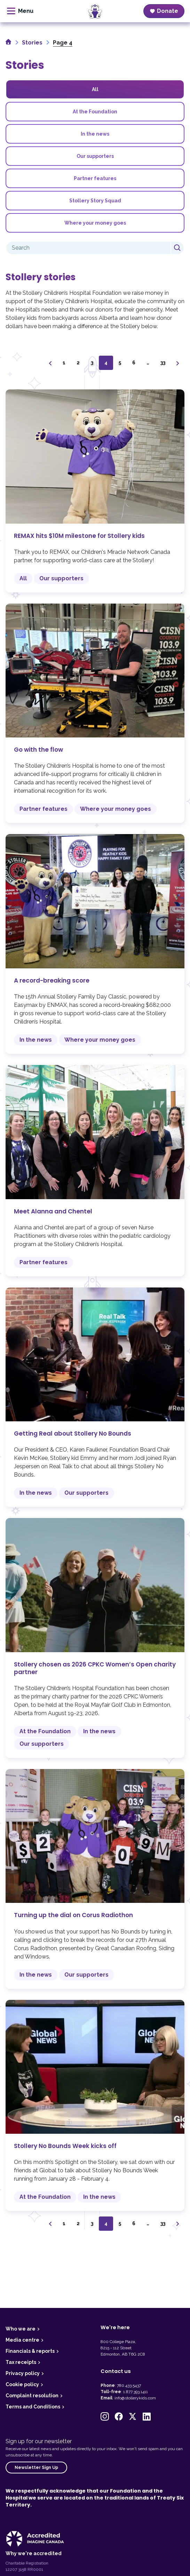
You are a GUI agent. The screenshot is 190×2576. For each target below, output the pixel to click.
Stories (32, 42)
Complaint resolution (32, 2395)
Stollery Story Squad (95, 200)
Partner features (95, 178)
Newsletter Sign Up (36, 2467)
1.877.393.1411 (135, 2391)
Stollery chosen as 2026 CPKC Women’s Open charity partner (95, 1638)
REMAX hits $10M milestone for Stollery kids (95, 490)
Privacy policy (23, 2373)
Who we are (20, 2329)
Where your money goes (95, 223)
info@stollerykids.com (135, 2398)
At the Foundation (95, 111)
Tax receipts (21, 2362)
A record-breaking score (95, 944)
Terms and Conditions (33, 2406)
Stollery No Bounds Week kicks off (95, 2105)
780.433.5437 (129, 2385)
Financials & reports (30, 2351)
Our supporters (95, 156)
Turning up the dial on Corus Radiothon (95, 1879)
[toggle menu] (20, 11)
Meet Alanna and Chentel (95, 1170)
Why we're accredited (34, 2553)
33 (162, 362)
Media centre (22, 2340)
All (95, 89)
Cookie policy (22, 2384)
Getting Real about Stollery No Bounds (95, 1397)
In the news (95, 134)
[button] (105, 2416)
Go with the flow (95, 713)
